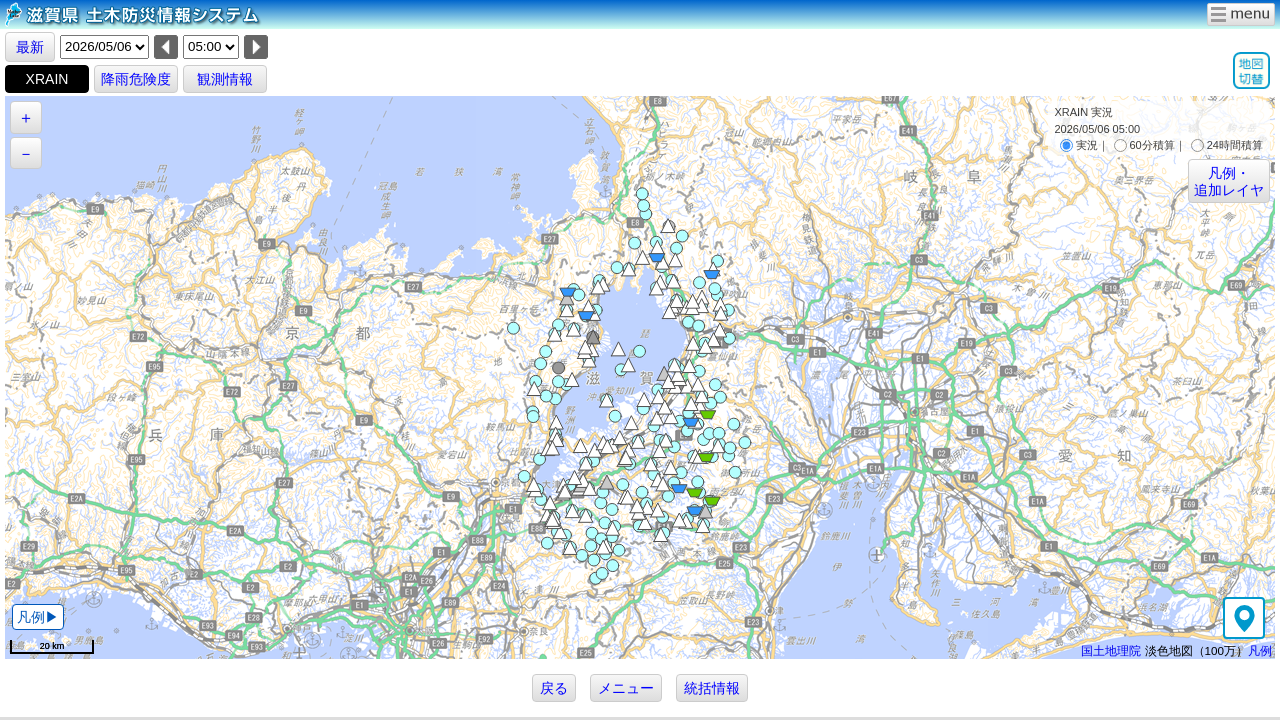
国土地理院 (1111, 650)
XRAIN (47, 79)
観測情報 (225, 79)
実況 (1079, 145)
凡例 (1260, 650)
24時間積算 (1227, 145)
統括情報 (712, 688)
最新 (30, 47)
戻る (554, 688)
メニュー (626, 688)
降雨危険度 (136, 79)
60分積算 (1144, 145)
